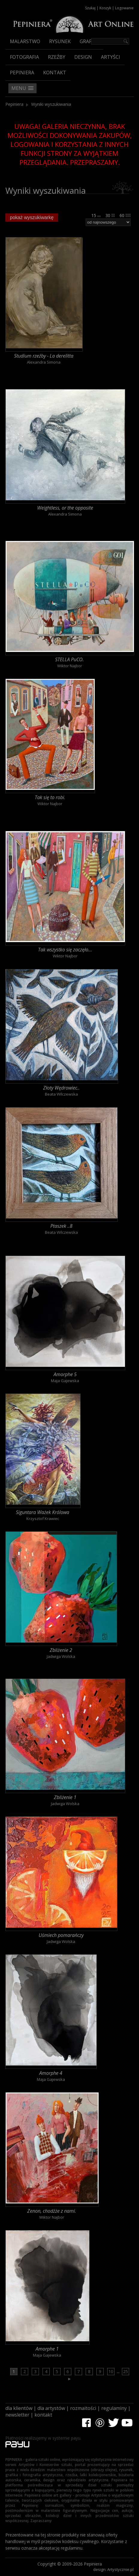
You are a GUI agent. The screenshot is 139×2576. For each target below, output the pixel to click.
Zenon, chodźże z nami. (51, 2211)
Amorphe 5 (65, 1374)
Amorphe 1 (47, 2348)
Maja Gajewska (65, 1380)
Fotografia (24, 57)
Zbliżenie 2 (61, 1650)
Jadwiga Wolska (61, 1656)
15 (96, 215)
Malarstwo (25, 41)
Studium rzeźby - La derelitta (43, 355)
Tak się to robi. (50, 797)
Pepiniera (22, 72)
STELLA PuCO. (69, 659)
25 (125, 2371)
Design (83, 57)
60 (125, 215)
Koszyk (105, 7)
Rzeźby (56, 57)
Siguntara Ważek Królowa (42, 1512)
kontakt (43, 2414)
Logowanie (124, 7)
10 (110, 2371)
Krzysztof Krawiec (42, 1518)
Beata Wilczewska (61, 1094)
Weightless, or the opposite (65, 507)
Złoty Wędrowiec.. (61, 1087)
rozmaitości (83, 2408)
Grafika (89, 41)
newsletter (17, 2414)
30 (110, 215)
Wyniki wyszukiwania (51, 104)
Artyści (110, 57)
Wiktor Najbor (69, 665)
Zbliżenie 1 (65, 1797)
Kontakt (54, 72)
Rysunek (60, 41)
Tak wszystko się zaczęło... (65, 949)
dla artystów (51, 2408)
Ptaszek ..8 (61, 1226)
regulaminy (114, 2408)
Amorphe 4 (50, 2073)
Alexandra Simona (44, 362)
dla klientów (18, 2408)
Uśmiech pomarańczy (61, 1935)
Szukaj (90, 7)
